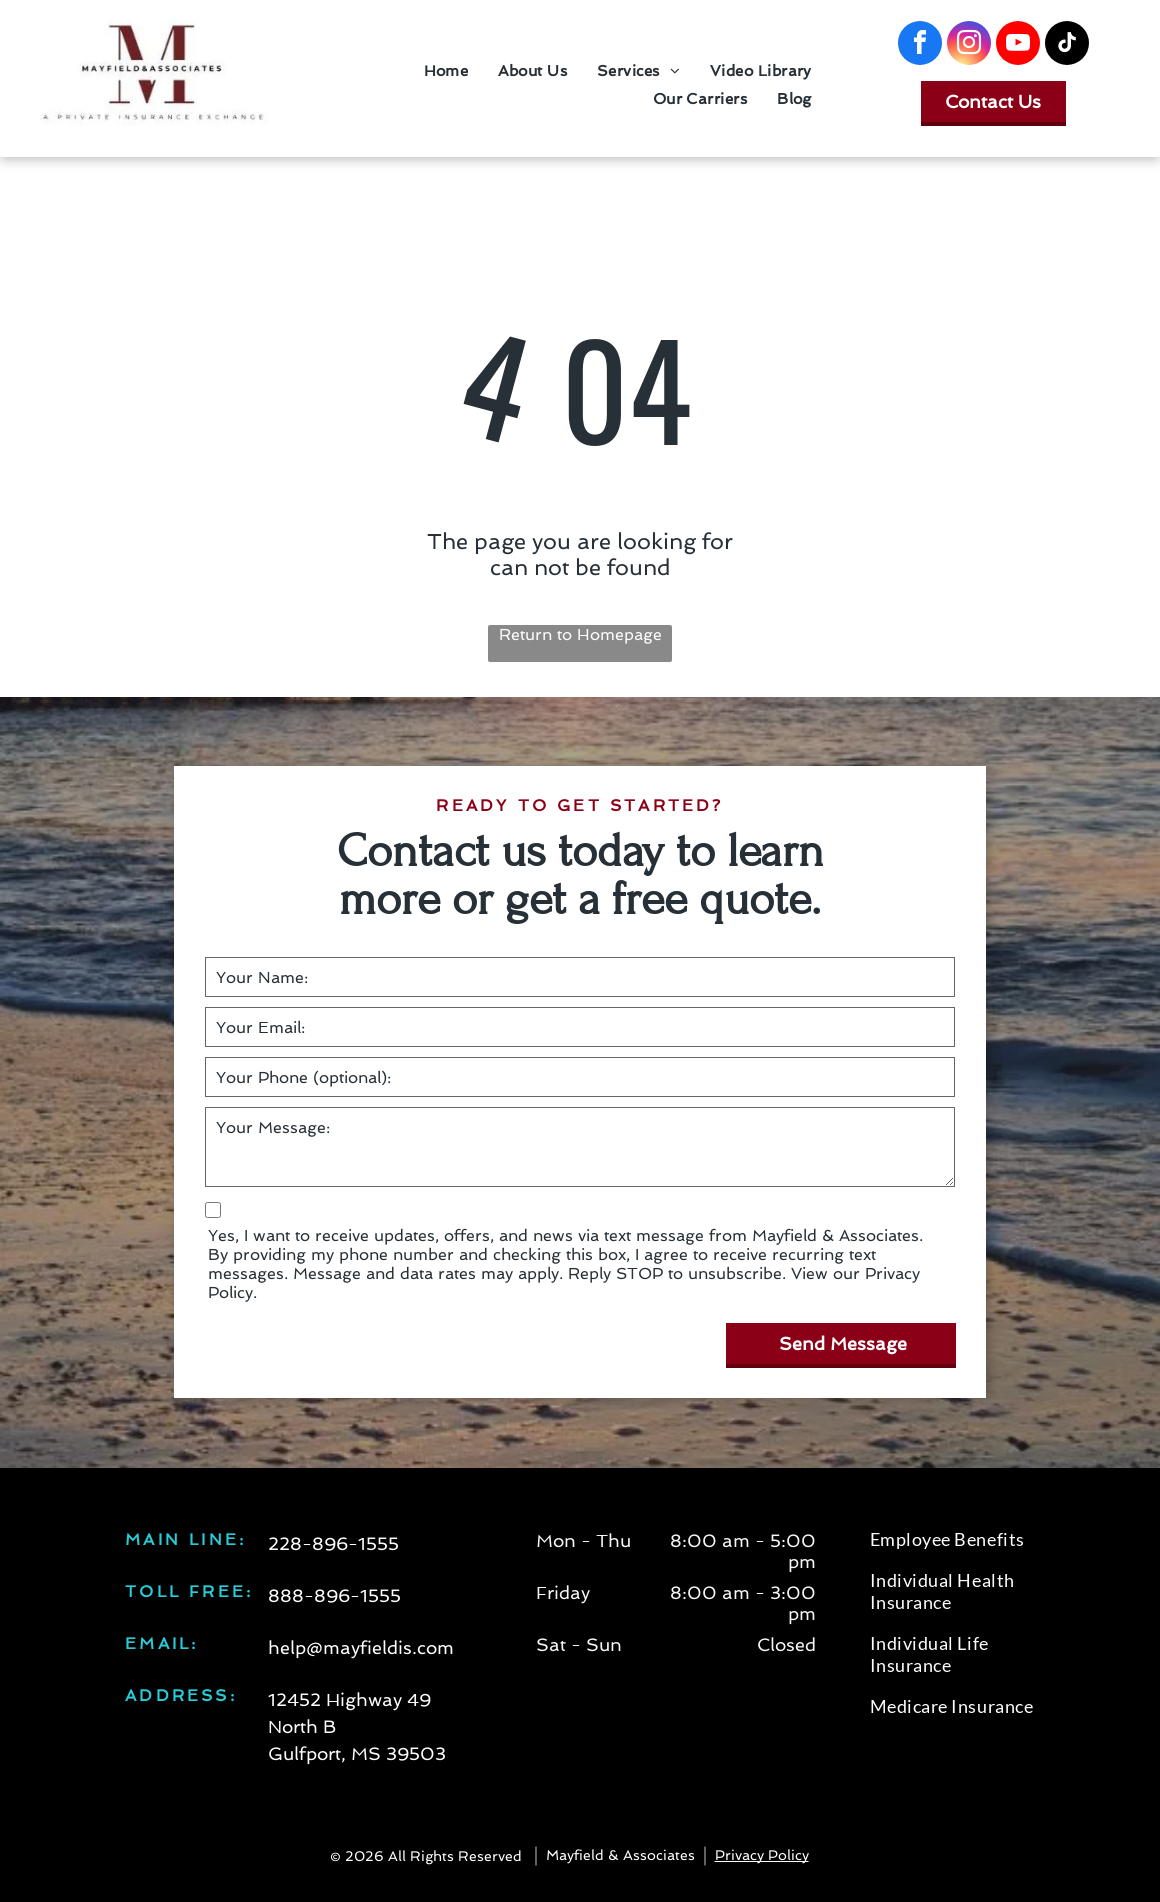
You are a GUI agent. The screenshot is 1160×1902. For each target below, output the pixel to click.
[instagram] (969, 45)
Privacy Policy (762, 1855)
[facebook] (920, 45)
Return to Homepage (580, 634)
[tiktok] (1067, 45)
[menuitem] (446, 71)
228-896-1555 (333, 1543)
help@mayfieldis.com (361, 1647)
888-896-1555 (334, 1595)
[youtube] (1018, 45)
